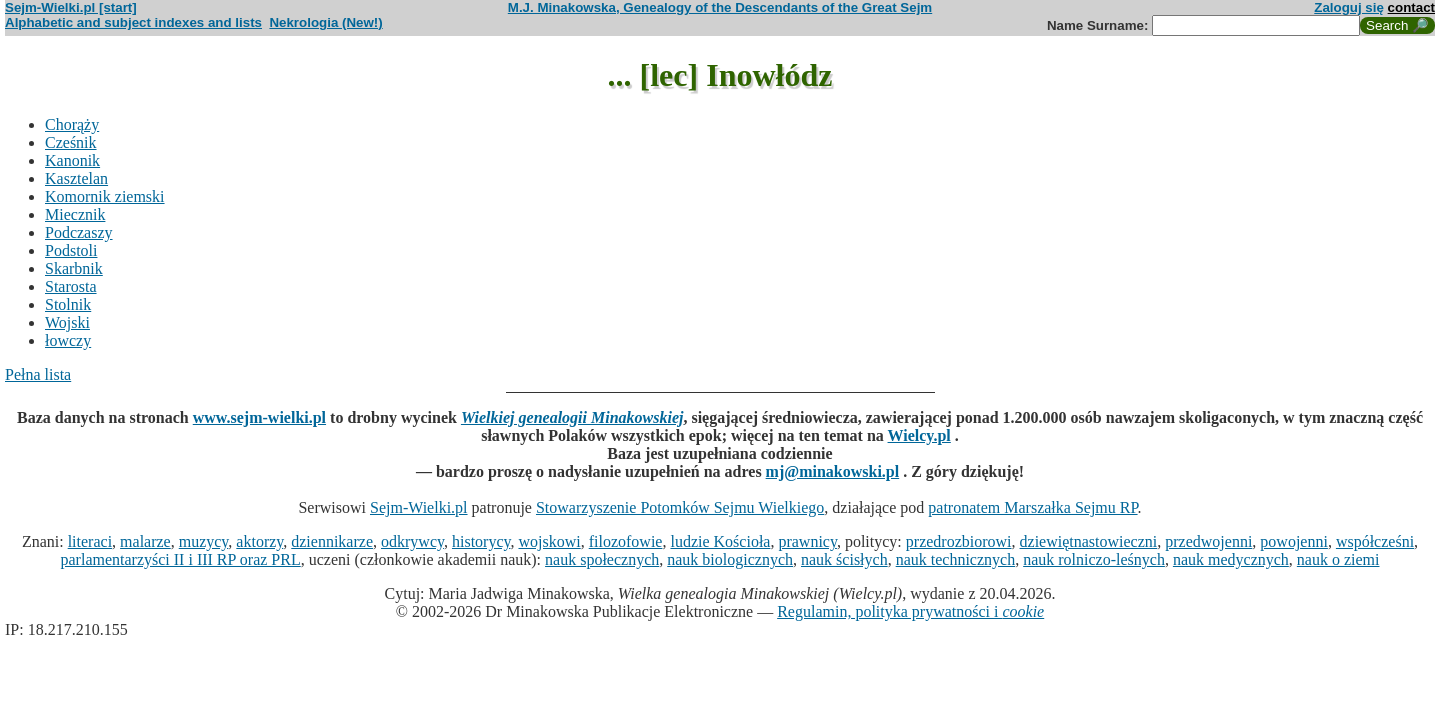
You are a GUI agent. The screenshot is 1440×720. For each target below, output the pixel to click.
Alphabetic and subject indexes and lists (133, 22)
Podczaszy (79, 232)
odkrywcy (412, 541)
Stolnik (68, 304)
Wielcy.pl (919, 435)
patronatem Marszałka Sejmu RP (1032, 507)
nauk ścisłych (844, 559)
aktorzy (259, 541)
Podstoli (71, 250)
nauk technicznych (956, 559)
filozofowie (626, 541)
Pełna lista (38, 374)
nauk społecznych (602, 559)
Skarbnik (74, 268)
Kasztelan (76, 178)
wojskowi (549, 541)
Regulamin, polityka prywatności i (910, 611)
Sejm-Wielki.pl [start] (71, 7)
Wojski (67, 322)
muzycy (204, 541)
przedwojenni (1208, 541)
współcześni (1375, 541)
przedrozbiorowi (959, 541)
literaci (90, 541)
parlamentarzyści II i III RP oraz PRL (181, 559)
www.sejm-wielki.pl (259, 417)
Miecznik (75, 214)
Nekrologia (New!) (325, 22)
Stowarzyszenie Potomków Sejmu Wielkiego (680, 507)
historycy (481, 541)
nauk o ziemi (1338, 559)
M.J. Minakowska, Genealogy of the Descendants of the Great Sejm (720, 7)
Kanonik (72, 160)
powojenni (1294, 541)
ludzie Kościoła (720, 541)
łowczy (68, 340)
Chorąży (72, 124)
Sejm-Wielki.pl (419, 507)
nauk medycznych (1231, 559)
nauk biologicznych (730, 559)
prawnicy (807, 541)
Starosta (71, 286)
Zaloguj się (1349, 7)
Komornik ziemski (105, 196)
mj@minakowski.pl (833, 471)
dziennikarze (332, 541)
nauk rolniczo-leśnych (1094, 559)
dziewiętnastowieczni (1089, 541)
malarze (145, 541)
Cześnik (71, 142)
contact (1411, 7)
